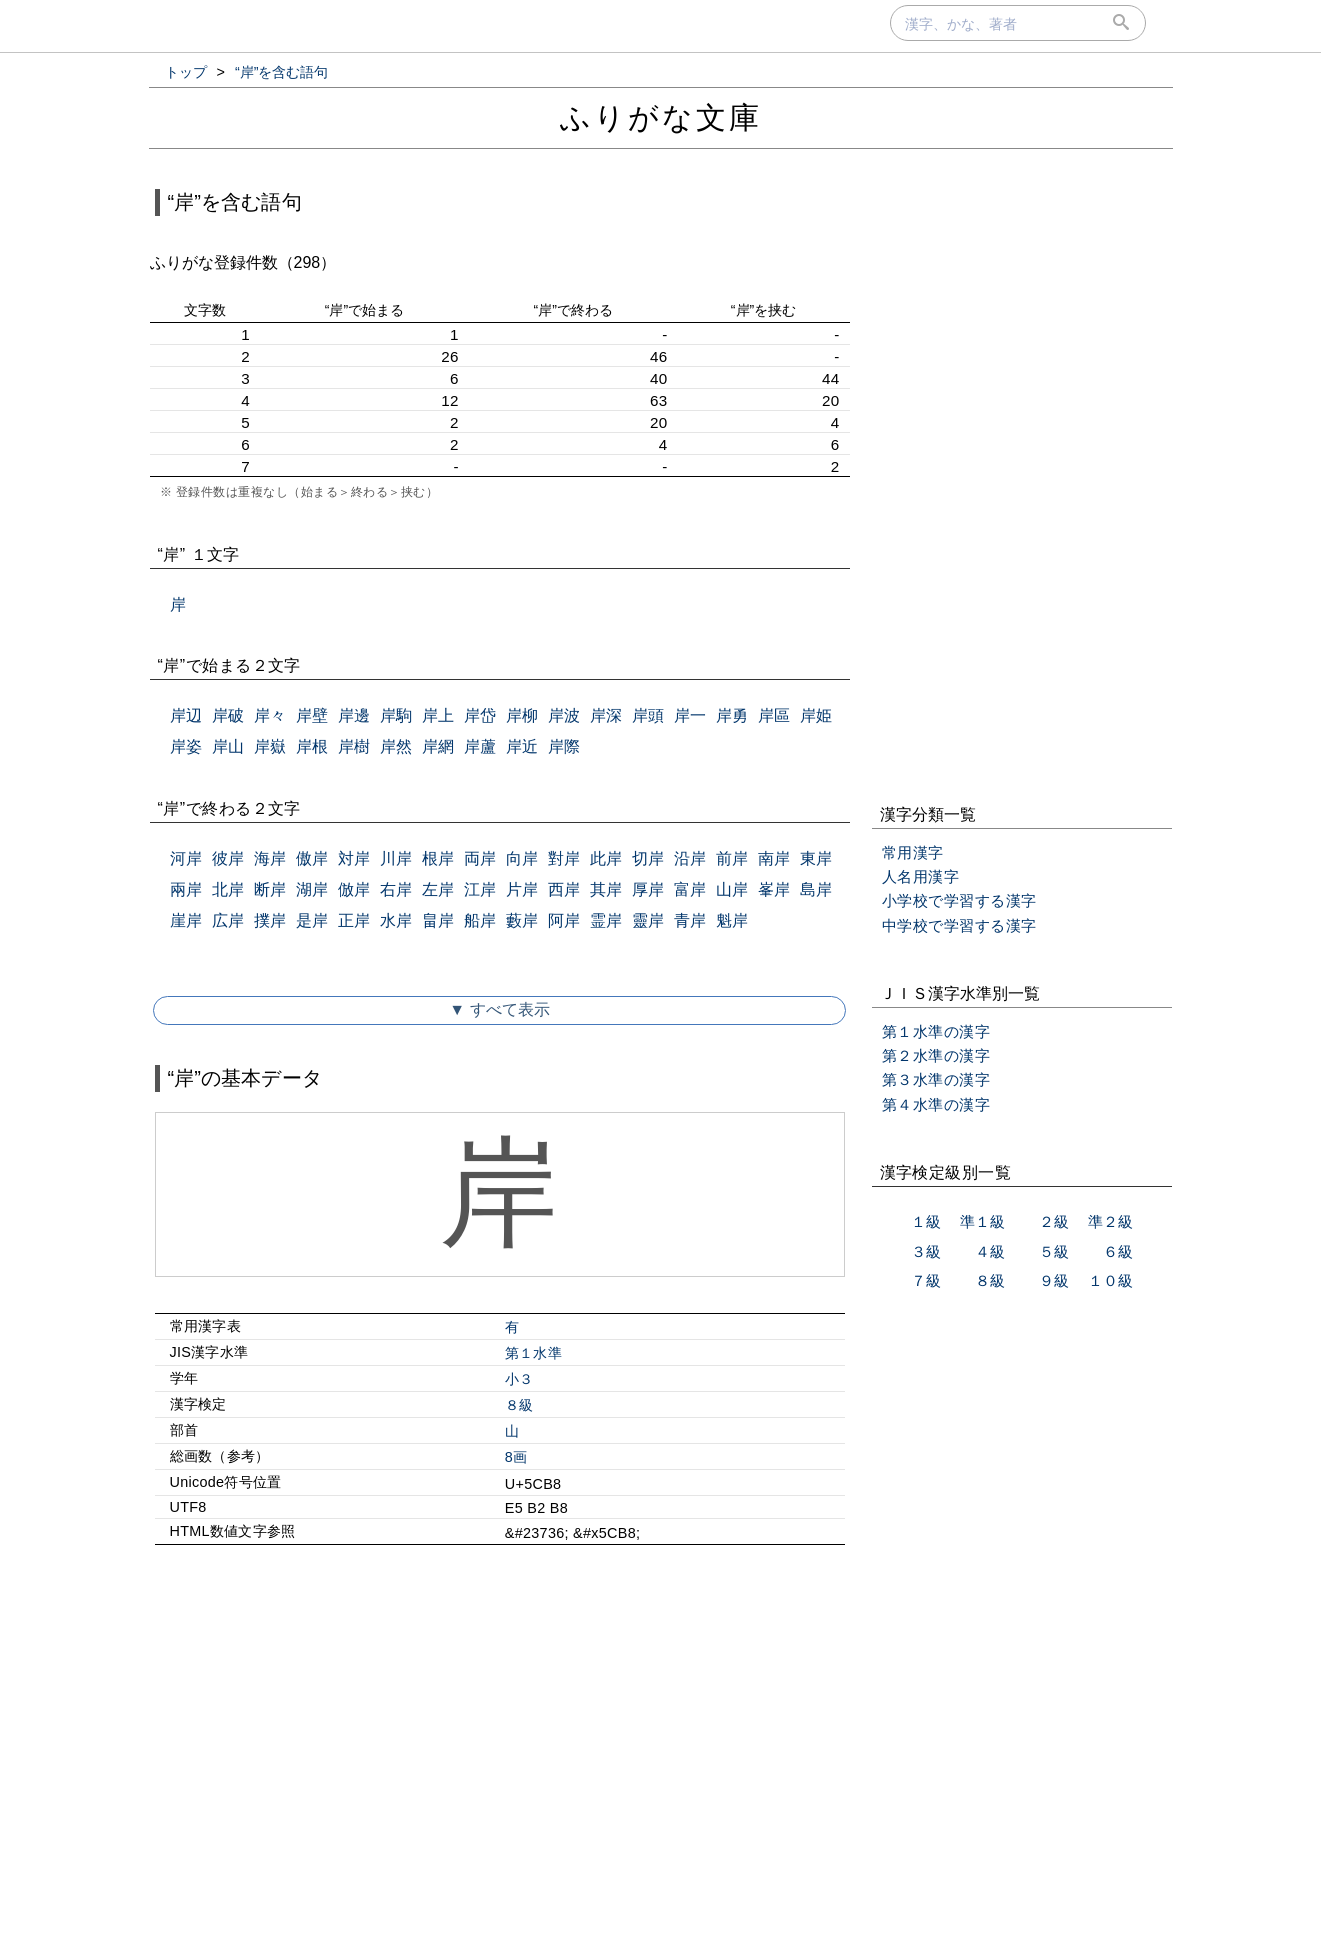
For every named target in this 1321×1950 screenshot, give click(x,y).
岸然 (396, 746)
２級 (1054, 1221)
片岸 (522, 889)
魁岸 (732, 920)
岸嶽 (270, 746)
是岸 (312, 920)
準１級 (982, 1221)
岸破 (228, 715)
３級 (926, 1251)
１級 (926, 1221)
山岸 (732, 889)
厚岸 (648, 889)
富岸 (690, 889)
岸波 (564, 715)
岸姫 (816, 715)
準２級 (1110, 1221)
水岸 (396, 920)
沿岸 (690, 858)
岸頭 (648, 715)
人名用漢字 (921, 876)
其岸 (606, 889)
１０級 (1110, 1280)
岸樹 (354, 746)
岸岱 (480, 715)
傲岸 (312, 858)
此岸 (606, 858)
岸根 (312, 746)
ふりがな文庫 (661, 117)
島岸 (816, 889)
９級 (1054, 1280)
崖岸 (186, 920)
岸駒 (396, 715)
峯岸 (774, 889)
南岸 (774, 858)
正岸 (354, 920)
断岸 (270, 889)
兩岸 (186, 889)
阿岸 (564, 920)
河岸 (186, 858)
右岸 (396, 889)
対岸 (354, 858)
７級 (926, 1280)
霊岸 (606, 920)
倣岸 (354, 889)
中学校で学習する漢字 (959, 925)
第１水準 (533, 1353)
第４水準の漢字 (936, 1104)
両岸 (480, 858)
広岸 (228, 920)
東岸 (816, 858)
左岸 (438, 889)
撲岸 (270, 920)
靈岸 (648, 920)
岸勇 (732, 715)
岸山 (228, 746)
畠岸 (438, 920)
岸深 (606, 715)
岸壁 (312, 715)
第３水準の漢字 (936, 1079)
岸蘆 (480, 746)
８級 (519, 1405)
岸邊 (354, 715)
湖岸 (312, 889)
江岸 (480, 889)
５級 (1054, 1251)
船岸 (480, 920)
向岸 (522, 858)
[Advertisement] (500, 1732)
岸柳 (522, 715)
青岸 (690, 920)
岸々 (270, 715)
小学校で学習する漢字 (959, 900)
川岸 (396, 858)
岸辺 (186, 715)
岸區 (774, 715)
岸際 (564, 746)
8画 (516, 1457)
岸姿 (186, 746)
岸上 (438, 715)
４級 (990, 1251)
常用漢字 (913, 852)
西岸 (564, 889)
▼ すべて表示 (499, 1009)
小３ (519, 1379)
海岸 (270, 858)
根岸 (438, 858)
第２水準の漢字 (936, 1055)
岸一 (690, 715)
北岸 (228, 889)
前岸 (732, 858)
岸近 (522, 746)
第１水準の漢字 (936, 1031)
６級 (1118, 1251)
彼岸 (228, 858)
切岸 (648, 858)
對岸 (564, 858)
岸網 (438, 746)
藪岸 (522, 920)
